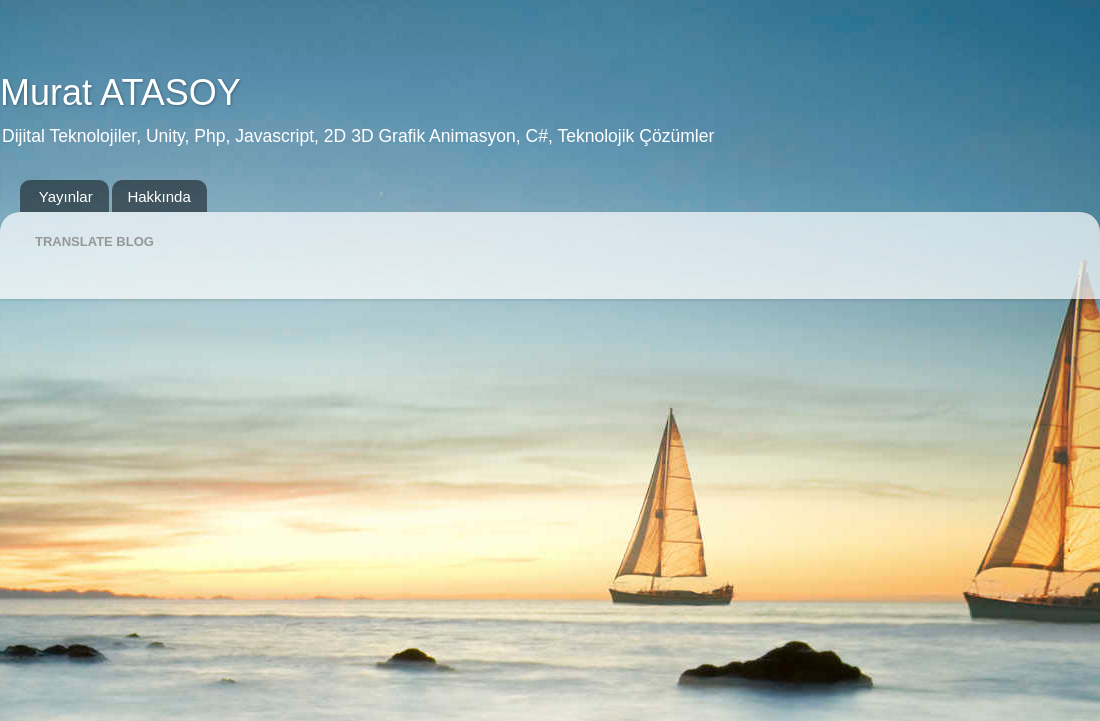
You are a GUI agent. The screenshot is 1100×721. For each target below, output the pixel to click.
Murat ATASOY (120, 92)
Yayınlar (66, 196)
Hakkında (158, 196)
